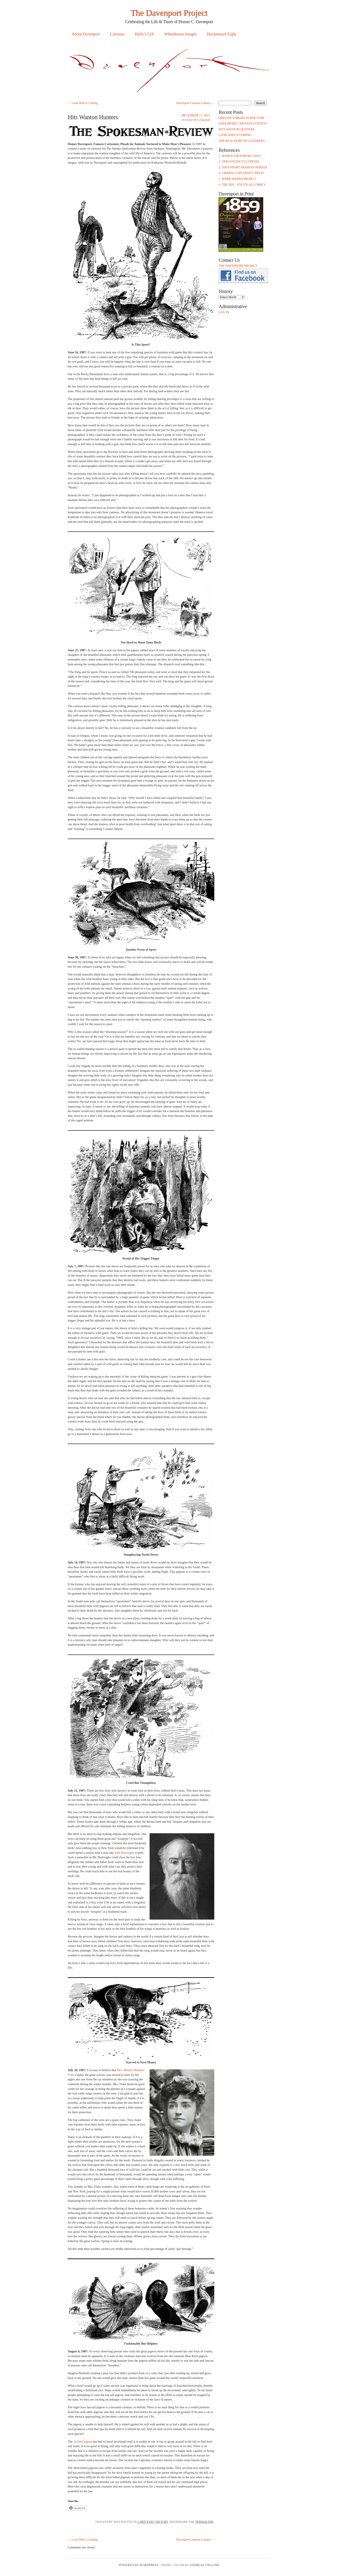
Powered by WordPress (138, 2565)
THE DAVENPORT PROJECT (238, 265)
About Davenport (86, 34)
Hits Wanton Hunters (237, 129)
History (161, 2522)
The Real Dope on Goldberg (242, 140)
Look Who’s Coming (83, 103)
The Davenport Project (169, 13)
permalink (204, 2522)
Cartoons (117, 34)
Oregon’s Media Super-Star (241, 118)
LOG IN (224, 312)
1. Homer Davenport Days (240, 156)
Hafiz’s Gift (144, 34)
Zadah (204, 120)
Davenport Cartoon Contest (195, 103)
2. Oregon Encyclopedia (239, 161)
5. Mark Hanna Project (238, 178)
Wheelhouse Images (180, 34)
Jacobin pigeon (82, 2441)
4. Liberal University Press (241, 173)
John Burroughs (124, 1852)
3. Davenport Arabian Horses (243, 167)
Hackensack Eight (221, 34)
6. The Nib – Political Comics (242, 184)
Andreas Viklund (204, 2565)
